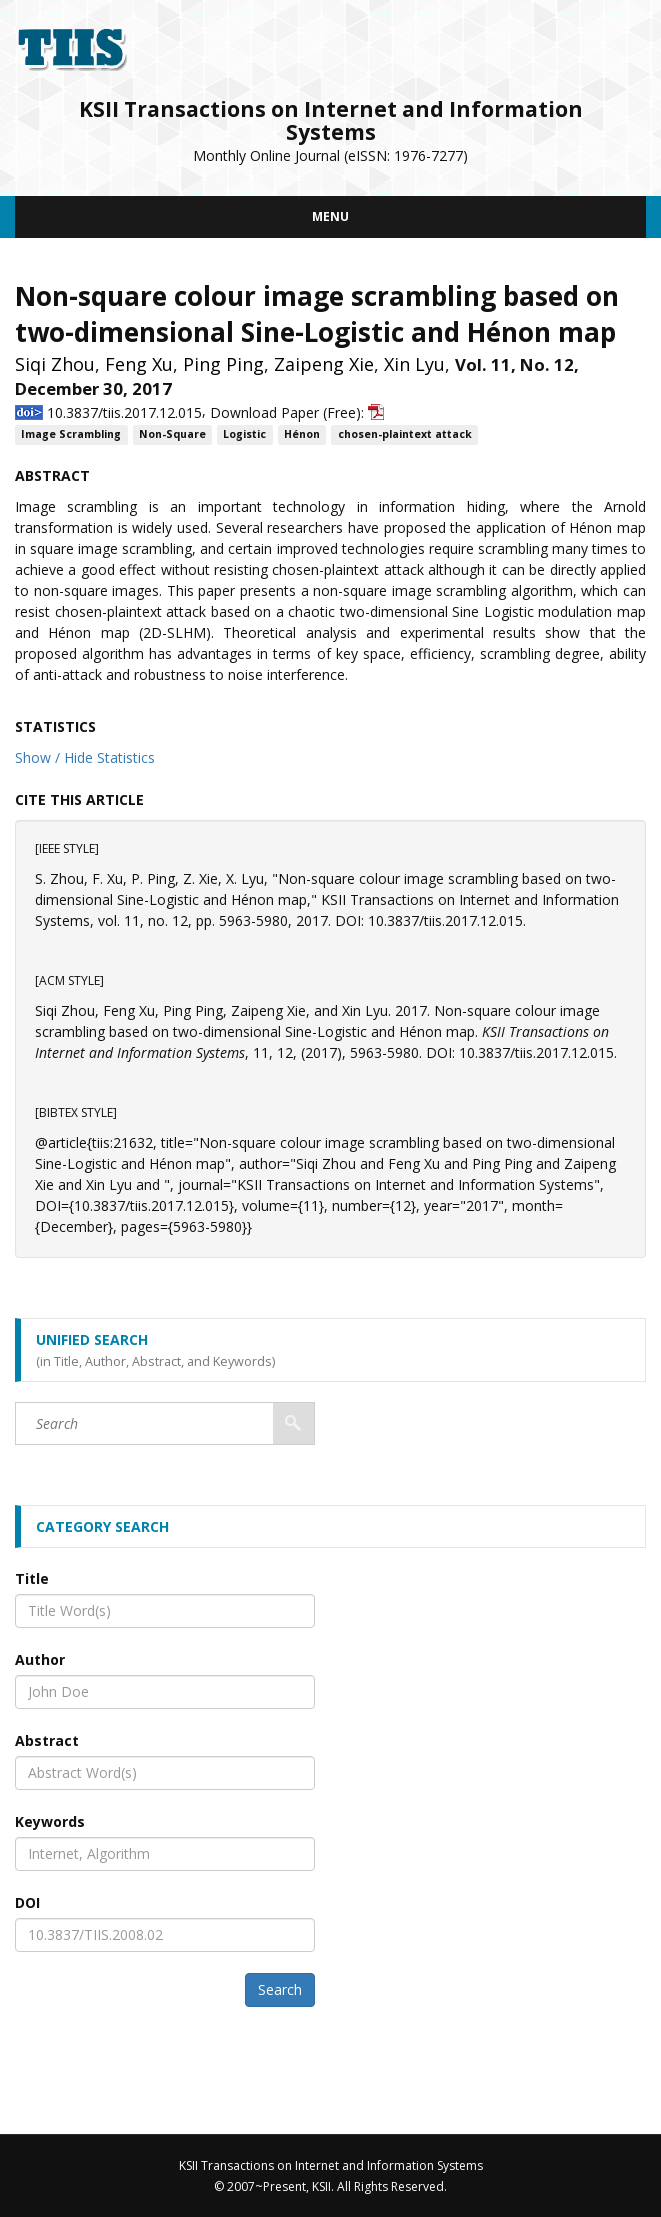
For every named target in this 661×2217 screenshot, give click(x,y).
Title (32, 1578)
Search (280, 1989)
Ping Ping (223, 364)
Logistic (244, 435)
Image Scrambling (71, 435)
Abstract (47, 1740)
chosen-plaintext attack (405, 435)
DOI (27, 1902)
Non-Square (172, 435)
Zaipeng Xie (324, 364)
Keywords (50, 1821)
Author (40, 1659)
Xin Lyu (414, 364)
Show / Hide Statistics (85, 757)
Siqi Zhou (55, 364)
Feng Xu (139, 364)
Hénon (302, 435)
